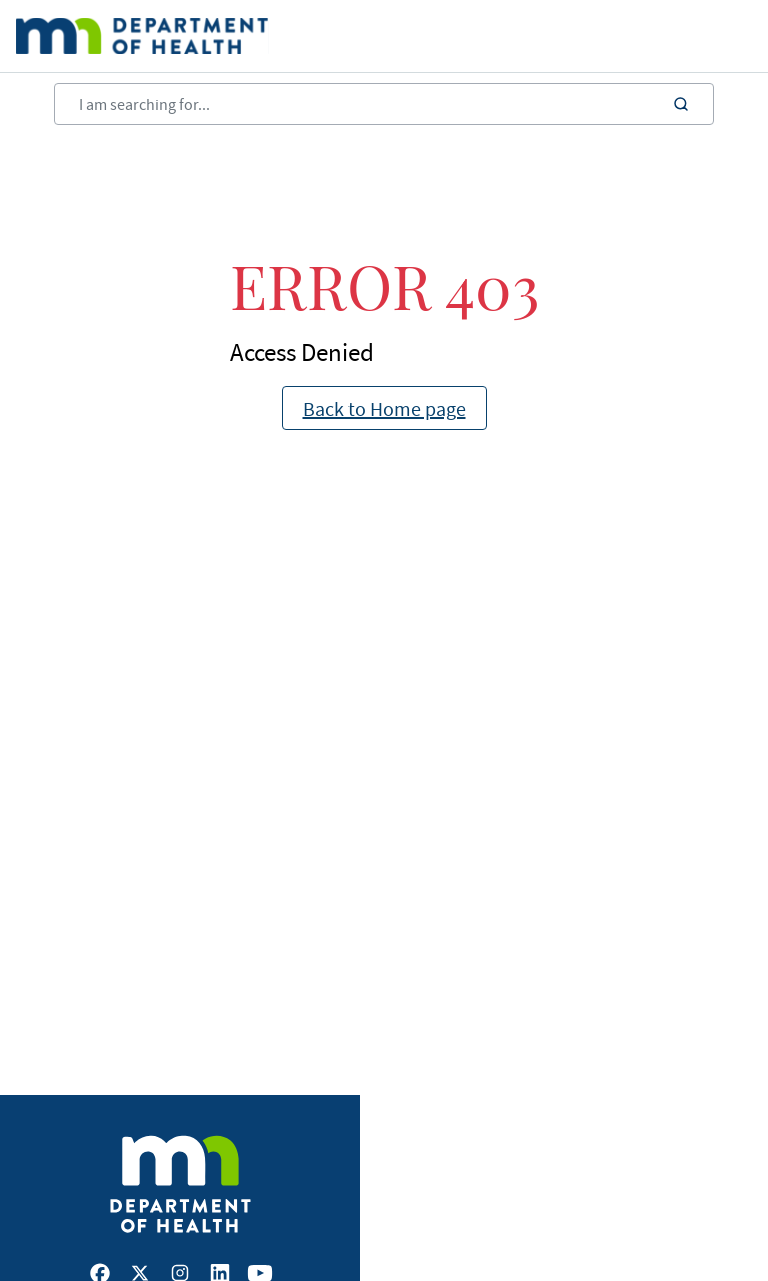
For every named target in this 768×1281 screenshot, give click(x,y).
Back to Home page (384, 408)
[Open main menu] (697, 36)
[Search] (384, 104)
